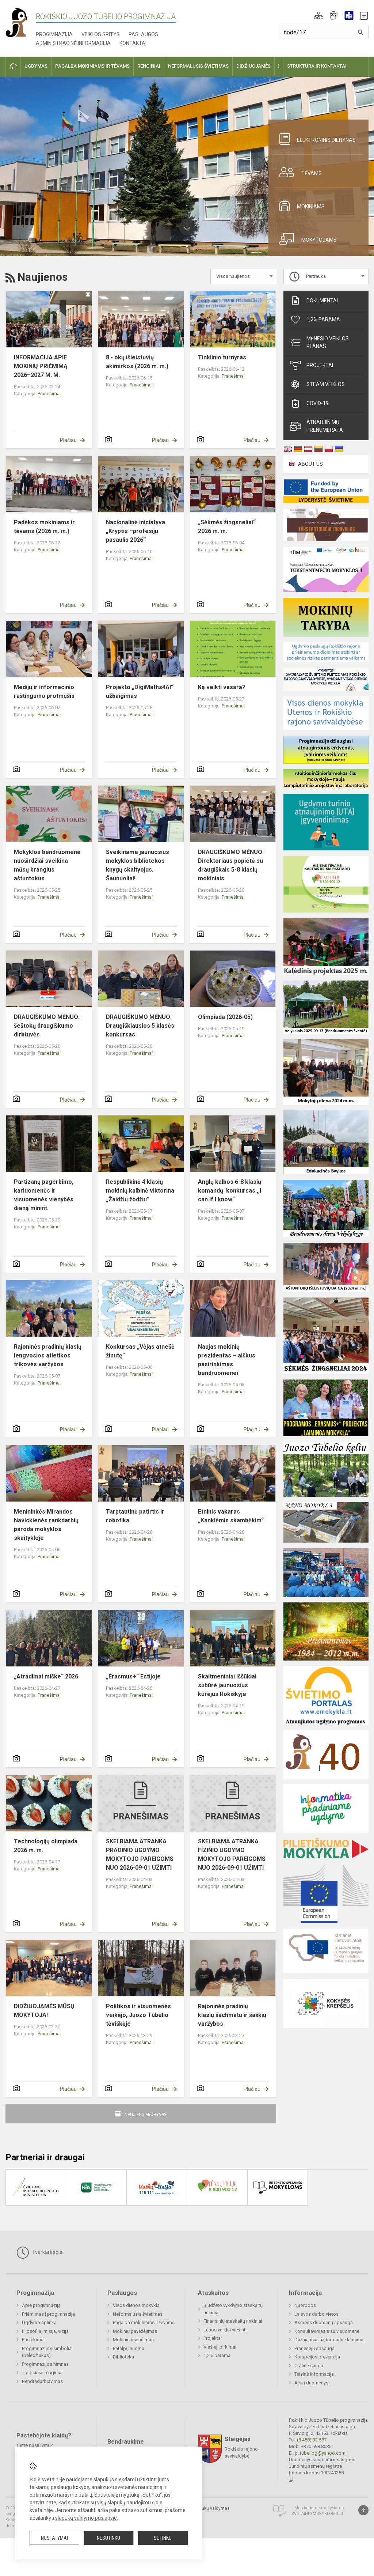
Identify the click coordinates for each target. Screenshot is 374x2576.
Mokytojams (305, 239)
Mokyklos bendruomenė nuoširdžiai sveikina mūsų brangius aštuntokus (47, 865)
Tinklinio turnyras (222, 357)
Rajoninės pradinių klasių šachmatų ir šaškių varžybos (232, 2015)
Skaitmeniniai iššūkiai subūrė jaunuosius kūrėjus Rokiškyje (227, 1685)
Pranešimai (49, 393)
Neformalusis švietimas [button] (198, 66)
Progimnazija (54, 34)
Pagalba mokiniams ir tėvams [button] (92, 66)
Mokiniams (299, 205)
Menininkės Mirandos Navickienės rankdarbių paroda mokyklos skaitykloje (46, 1524)
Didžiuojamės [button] (253, 66)
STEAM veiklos (317, 384)
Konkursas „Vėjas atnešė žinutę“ (140, 1351)
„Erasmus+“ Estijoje (133, 1676)
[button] (319, 15)
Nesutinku (108, 2538)
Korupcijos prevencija (317, 2357)
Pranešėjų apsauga (314, 2348)
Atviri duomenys (311, 2383)
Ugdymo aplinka (39, 2322)
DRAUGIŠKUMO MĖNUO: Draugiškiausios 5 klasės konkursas (140, 1025)
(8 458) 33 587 (312, 2440)
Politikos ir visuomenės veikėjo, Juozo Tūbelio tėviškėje (138, 2015)
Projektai (311, 365)
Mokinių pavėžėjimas (135, 2331)
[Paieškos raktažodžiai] (323, 32)
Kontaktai (132, 43)
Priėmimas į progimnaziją (48, 2314)
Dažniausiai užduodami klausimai (329, 2339)
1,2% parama (315, 319)
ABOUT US (310, 464)
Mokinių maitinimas (133, 2339)
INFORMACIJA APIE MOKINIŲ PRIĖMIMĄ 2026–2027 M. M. (41, 366)
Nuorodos (305, 2305)
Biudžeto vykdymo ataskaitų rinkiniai (233, 2309)
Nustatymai (54, 2538)
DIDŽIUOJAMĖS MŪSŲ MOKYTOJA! (44, 2010)
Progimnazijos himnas (45, 2364)
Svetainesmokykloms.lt (317, 2513)
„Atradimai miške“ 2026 (46, 1676)
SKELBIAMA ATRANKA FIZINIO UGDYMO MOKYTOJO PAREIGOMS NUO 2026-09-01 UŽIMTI (232, 1854)
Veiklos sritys (100, 34)
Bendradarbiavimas (42, 2381)
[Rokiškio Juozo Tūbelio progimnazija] (20, 21)
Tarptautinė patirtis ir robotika (135, 1516)
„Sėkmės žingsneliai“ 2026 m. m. (227, 527)
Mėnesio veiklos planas (319, 342)
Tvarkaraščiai (40, 2252)
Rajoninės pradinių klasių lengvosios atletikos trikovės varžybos (47, 1355)
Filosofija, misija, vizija (45, 2331)
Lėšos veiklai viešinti (225, 2330)
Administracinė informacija (73, 43)
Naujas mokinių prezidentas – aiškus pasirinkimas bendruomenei (226, 1359)
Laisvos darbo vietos (316, 2314)
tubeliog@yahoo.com (323, 2453)
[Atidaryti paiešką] (360, 32)
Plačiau (68, 440)
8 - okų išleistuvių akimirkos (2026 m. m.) (137, 362)
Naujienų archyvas (146, 2114)
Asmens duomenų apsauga (323, 2322)
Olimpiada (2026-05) (225, 1016)
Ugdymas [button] (35, 66)
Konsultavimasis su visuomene (326, 2331)
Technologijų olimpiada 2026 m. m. (45, 1846)
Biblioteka (123, 2357)
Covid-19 (309, 403)
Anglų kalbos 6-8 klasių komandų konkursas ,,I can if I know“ (229, 1190)
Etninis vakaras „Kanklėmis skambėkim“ (231, 1516)
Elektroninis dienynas (315, 139)
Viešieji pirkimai (219, 2347)
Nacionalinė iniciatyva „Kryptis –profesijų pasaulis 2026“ (135, 531)
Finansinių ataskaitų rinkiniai (232, 2321)
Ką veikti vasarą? (221, 687)
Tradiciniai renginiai (42, 2372)
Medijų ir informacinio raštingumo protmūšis (44, 691)
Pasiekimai (33, 2339)
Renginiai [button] (148, 66)
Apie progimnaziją (41, 2305)
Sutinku (163, 2538)
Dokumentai (314, 300)
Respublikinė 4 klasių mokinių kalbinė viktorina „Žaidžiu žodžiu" (140, 1190)
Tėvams (298, 172)
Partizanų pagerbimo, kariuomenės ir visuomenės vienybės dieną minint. (43, 1195)
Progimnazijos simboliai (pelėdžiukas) (47, 2352)
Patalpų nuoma (128, 2348)
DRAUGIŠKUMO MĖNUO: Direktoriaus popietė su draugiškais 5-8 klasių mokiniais (231, 865)
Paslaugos (143, 34)
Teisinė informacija (314, 2374)
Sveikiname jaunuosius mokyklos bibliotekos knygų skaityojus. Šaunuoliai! (137, 865)
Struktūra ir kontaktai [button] (317, 66)
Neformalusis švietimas (138, 2314)
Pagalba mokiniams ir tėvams (144, 2322)
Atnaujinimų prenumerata (316, 426)
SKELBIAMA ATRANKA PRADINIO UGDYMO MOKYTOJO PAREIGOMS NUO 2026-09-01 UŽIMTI (139, 1854)
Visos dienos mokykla (136, 2305)
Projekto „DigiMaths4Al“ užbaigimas (139, 691)
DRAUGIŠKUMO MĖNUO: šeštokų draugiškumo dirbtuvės (47, 1025)
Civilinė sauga (308, 2365)
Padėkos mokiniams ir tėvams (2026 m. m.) (44, 527)
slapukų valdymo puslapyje (86, 2518)
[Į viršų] (363, 2510)
